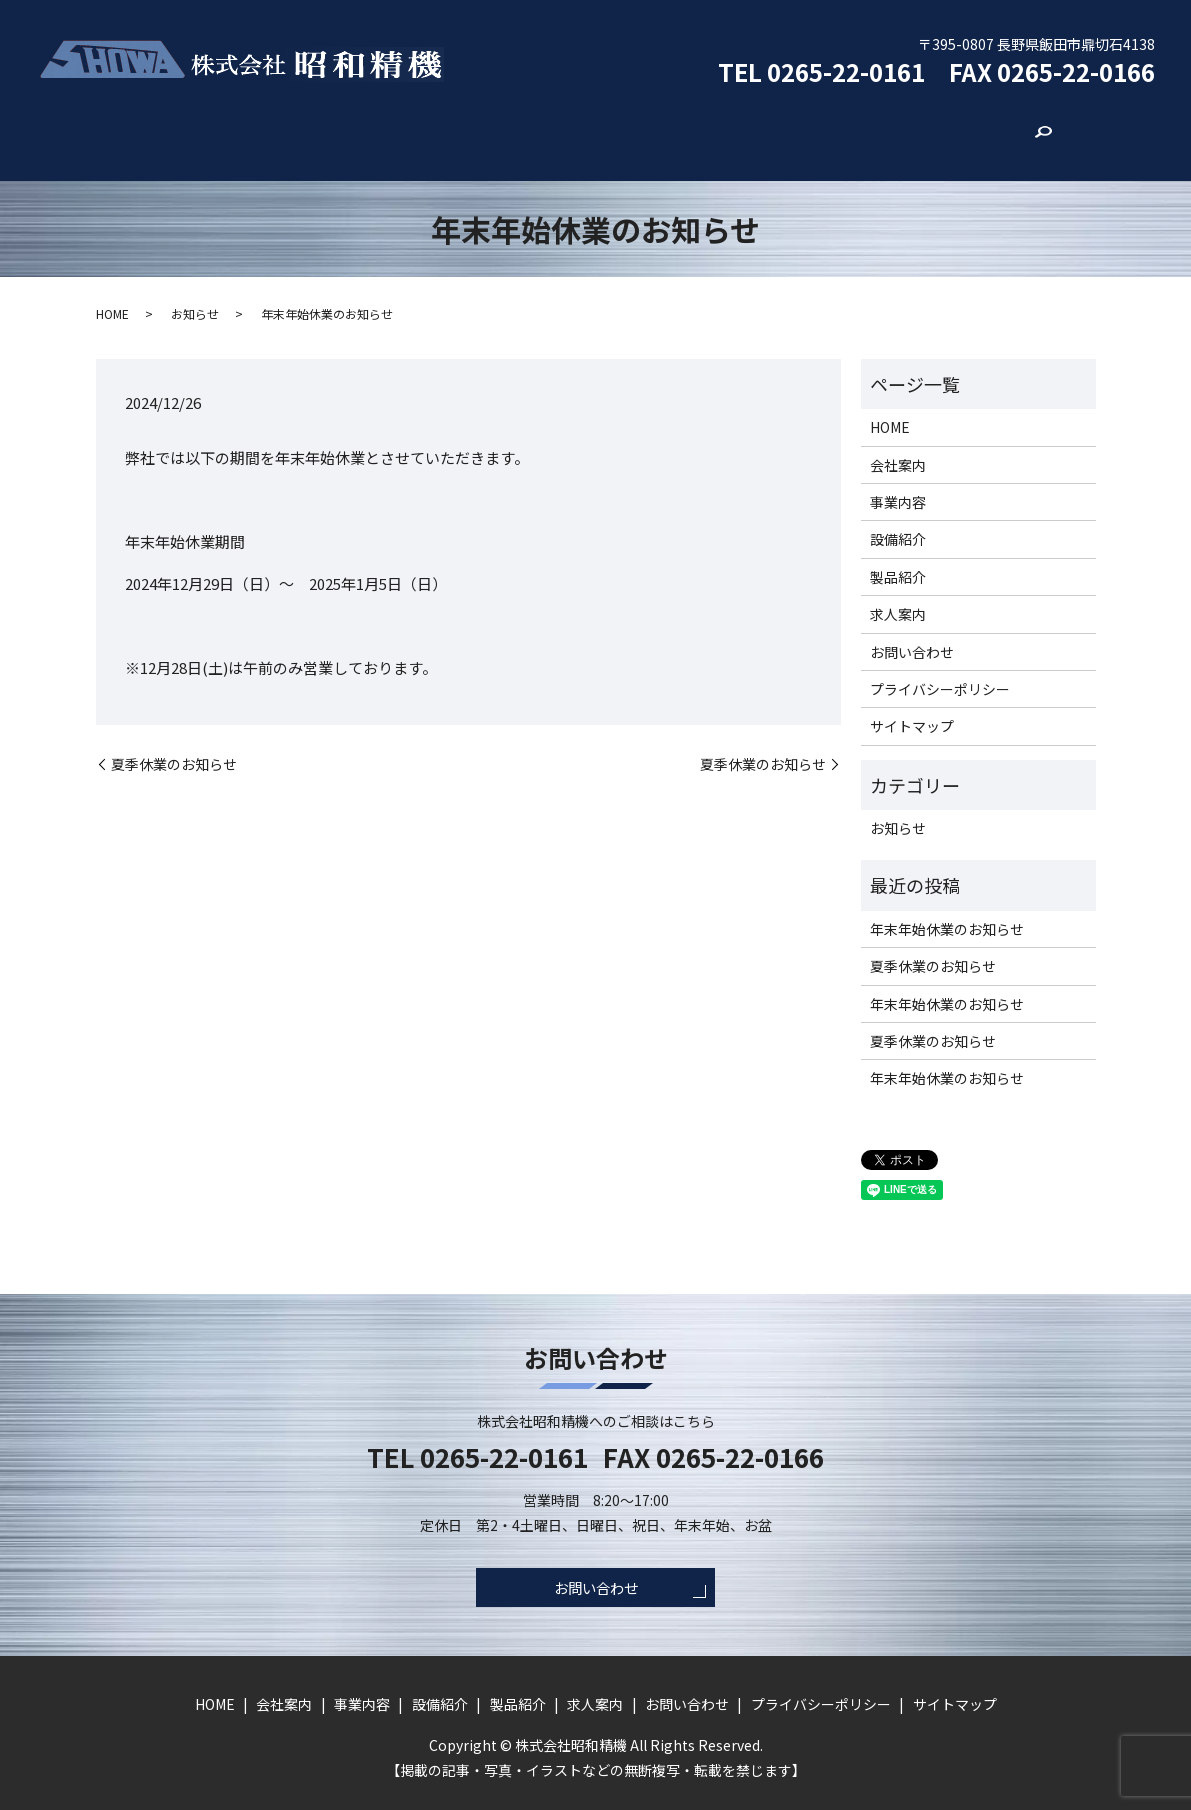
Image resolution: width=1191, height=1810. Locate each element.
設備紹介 (538, 130)
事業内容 (440, 130)
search (945, 131)
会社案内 (342, 130)
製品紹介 (636, 130)
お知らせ (195, 292)
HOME (252, 130)
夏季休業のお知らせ (174, 743)
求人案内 (734, 130)
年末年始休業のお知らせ (947, 908)
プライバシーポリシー (940, 669)
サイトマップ (912, 706)
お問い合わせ (846, 130)
